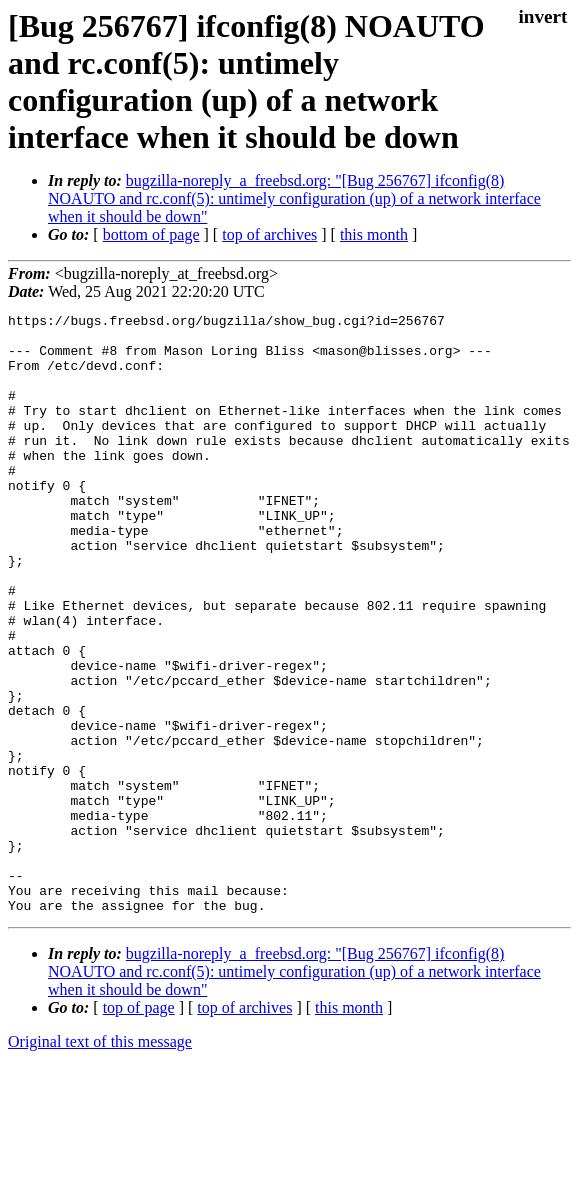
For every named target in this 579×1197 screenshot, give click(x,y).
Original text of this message (100, 1161)
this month (374, 234)
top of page (139, 1127)
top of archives (269, 234)
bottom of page (151, 234)
